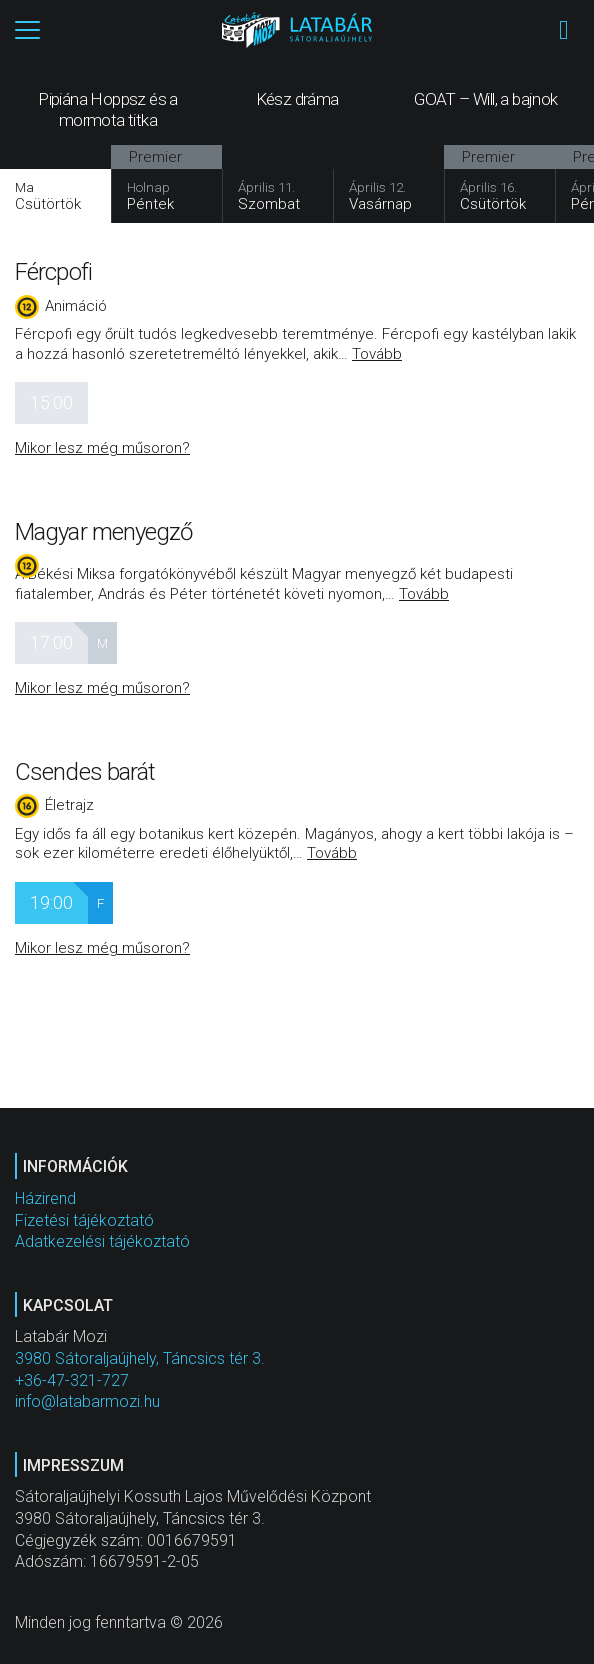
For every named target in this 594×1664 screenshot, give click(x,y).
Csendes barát (85, 772)
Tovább (377, 354)
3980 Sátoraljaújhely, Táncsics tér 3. (140, 1358)
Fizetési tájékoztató (84, 1220)
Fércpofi (53, 272)
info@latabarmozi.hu (87, 1401)
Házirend (45, 1198)
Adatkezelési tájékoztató (102, 1241)
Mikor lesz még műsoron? (102, 448)
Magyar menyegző (104, 532)
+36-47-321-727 (72, 1380)
